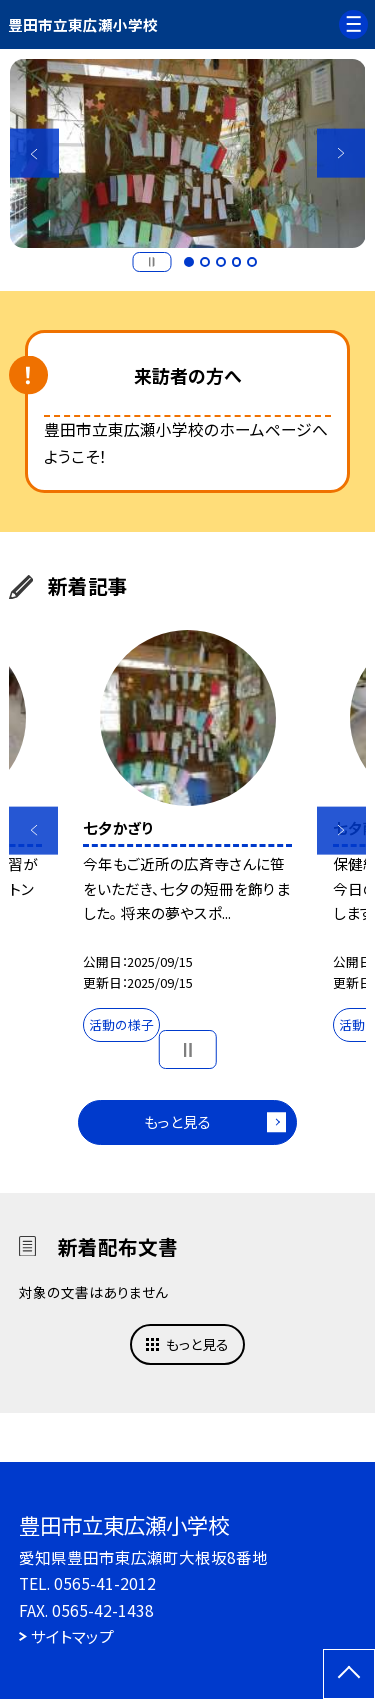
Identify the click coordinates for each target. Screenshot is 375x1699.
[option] (188, 154)
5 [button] (252, 262)
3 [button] (221, 262)
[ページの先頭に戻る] (349, 1674)
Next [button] (341, 153)
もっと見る (177, 1121)
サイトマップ (72, 1636)
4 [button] (237, 262)
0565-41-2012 (105, 1583)
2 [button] (205, 262)
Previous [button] (34, 153)
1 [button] (189, 262)
